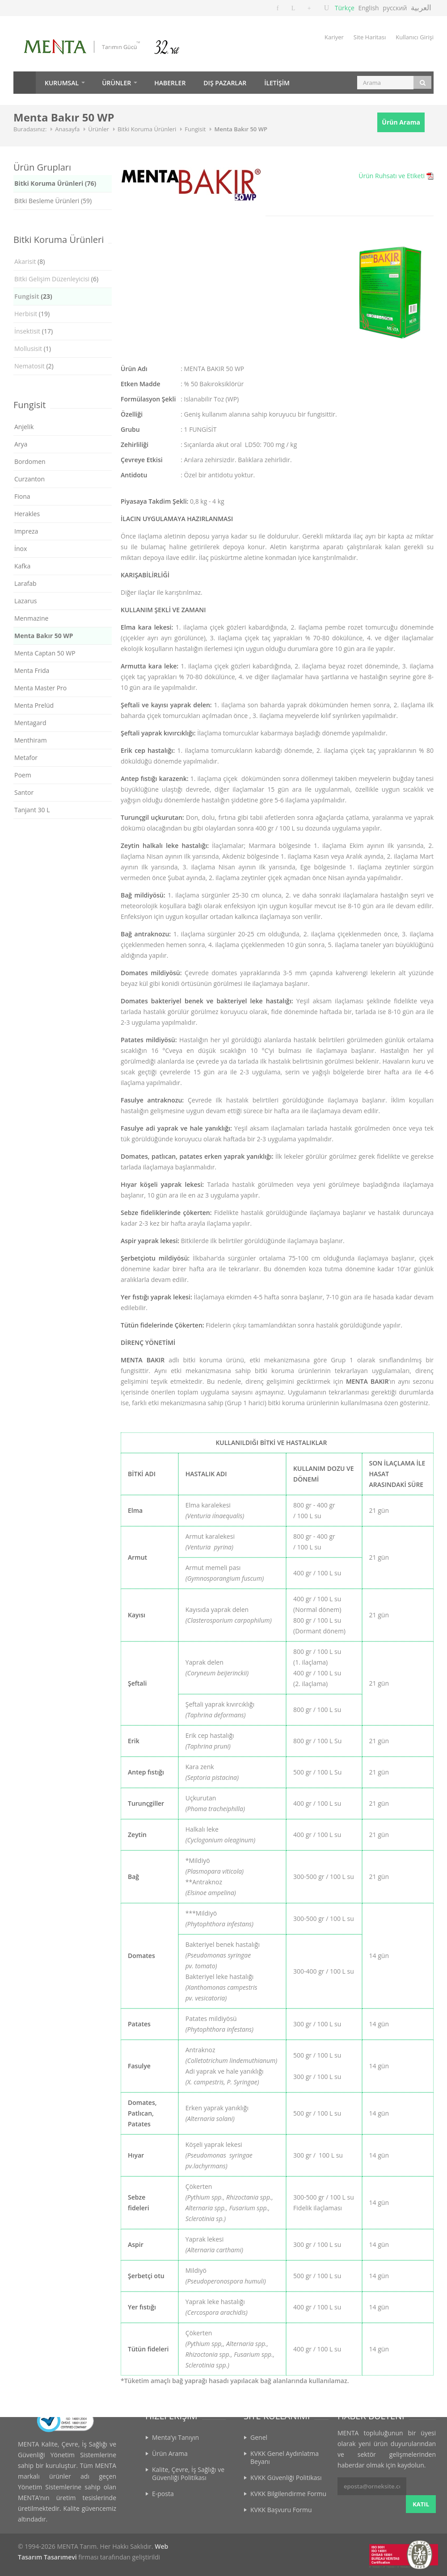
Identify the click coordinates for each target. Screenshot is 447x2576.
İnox (20, 548)
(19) (32, 313)
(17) (33, 331)
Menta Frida (31, 670)
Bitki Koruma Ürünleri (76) (55, 183)
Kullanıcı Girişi (415, 37)
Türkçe (344, 8)
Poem (22, 775)
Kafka (22, 566)
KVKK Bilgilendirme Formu (288, 2493)
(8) (29, 261)
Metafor (26, 757)
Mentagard (30, 722)
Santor (24, 792)
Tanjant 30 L (32, 810)
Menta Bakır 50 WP (240, 129)
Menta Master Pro (40, 688)
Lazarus (25, 601)
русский (395, 8)
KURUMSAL (62, 83)
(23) (33, 296)
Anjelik (24, 426)
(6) (56, 279)
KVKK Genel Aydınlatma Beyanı (284, 2457)
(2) (34, 366)
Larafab (25, 583)
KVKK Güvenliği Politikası (286, 2477)
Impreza (26, 531)
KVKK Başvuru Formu (281, 2509)
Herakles (27, 513)
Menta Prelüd (34, 705)
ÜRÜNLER (116, 83)
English (368, 8)
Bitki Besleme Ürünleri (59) (53, 200)
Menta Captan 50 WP (45, 653)
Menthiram (30, 740)
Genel (258, 2437)
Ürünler (98, 129)
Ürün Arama (401, 122)
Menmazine (31, 618)
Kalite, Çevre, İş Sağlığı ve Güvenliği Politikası (188, 2473)
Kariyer (334, 37)
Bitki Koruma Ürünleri (147, 129)
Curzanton (29, 479)
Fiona (22, 496)
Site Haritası (370, 37)
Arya (20, 444)
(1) (32, 348)
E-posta (163, 2493)
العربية (421, 7)
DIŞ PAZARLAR (224, 83)
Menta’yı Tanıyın (175, 2437)
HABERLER (170, 83)
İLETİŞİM (277, 83)
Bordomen (30, 461)
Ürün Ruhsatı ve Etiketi (391, 175)
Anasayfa (24, 82)
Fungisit (195, 129)
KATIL (421, 2486)
